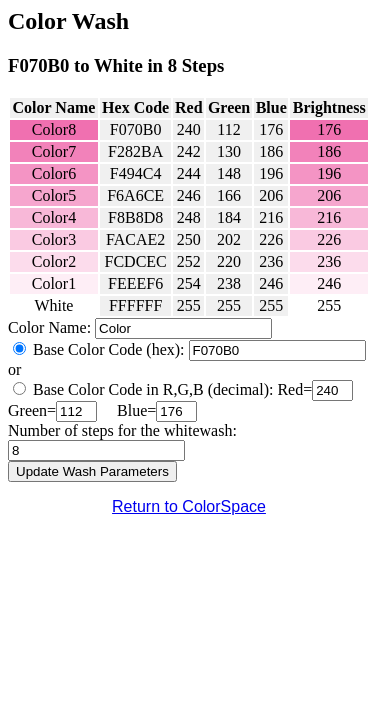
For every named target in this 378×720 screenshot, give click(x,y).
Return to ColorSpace (189, 506)
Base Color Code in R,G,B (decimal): (153, 389)
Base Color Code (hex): (109, 349)
